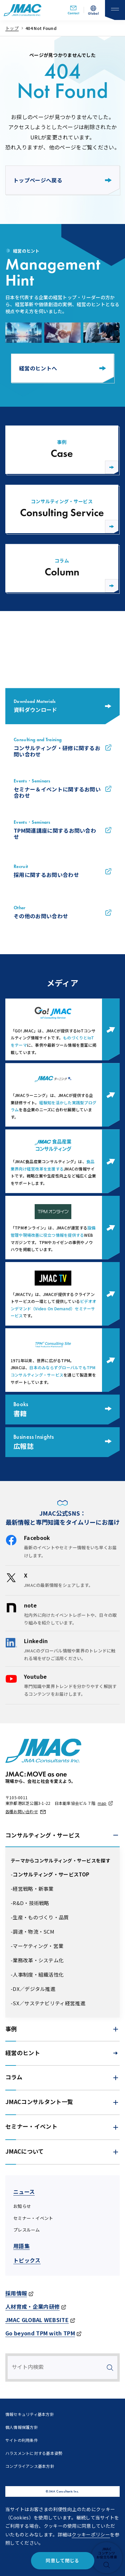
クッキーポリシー (91, 2534)
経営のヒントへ (62, 368)
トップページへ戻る (62, 180)
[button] (62, 1835)
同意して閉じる (62, 2560)
